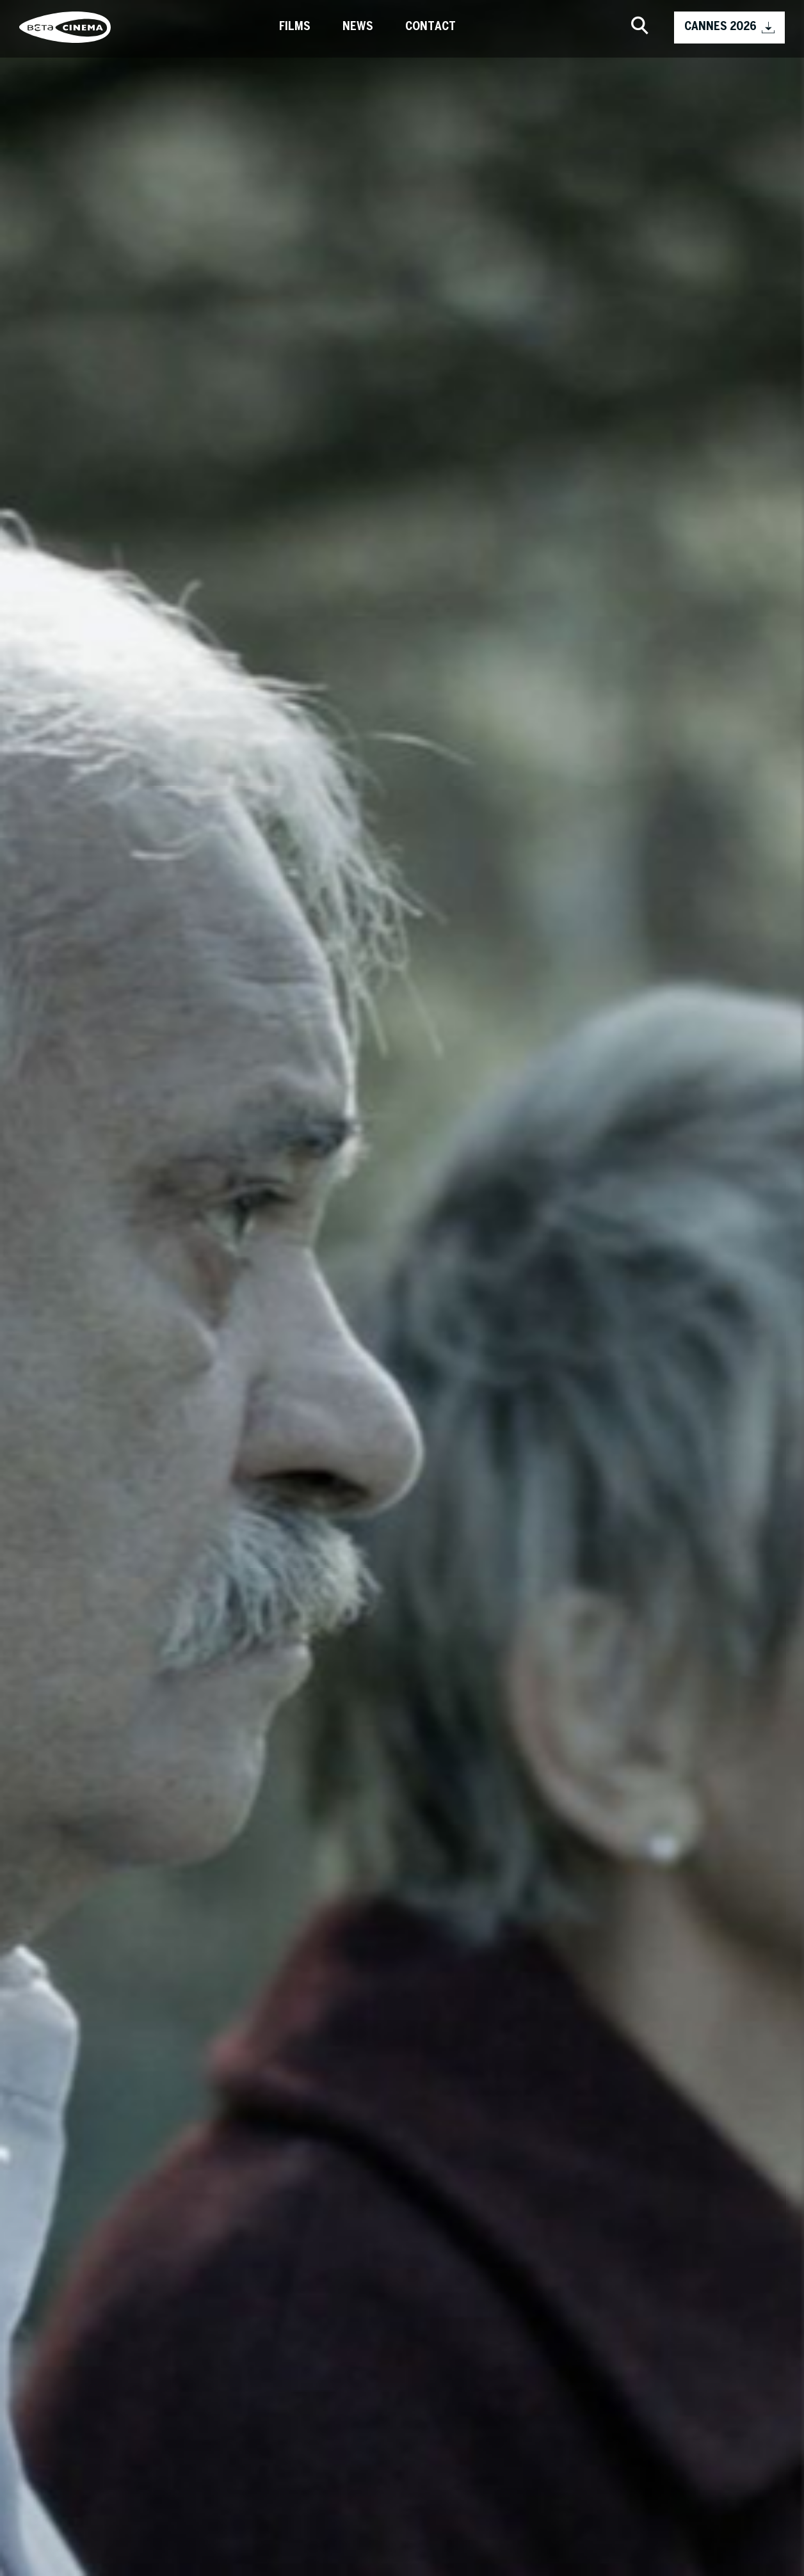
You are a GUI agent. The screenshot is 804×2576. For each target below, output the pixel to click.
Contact (430, 27)
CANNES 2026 (729, 27)
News (357, 27)
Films (294, 27)
